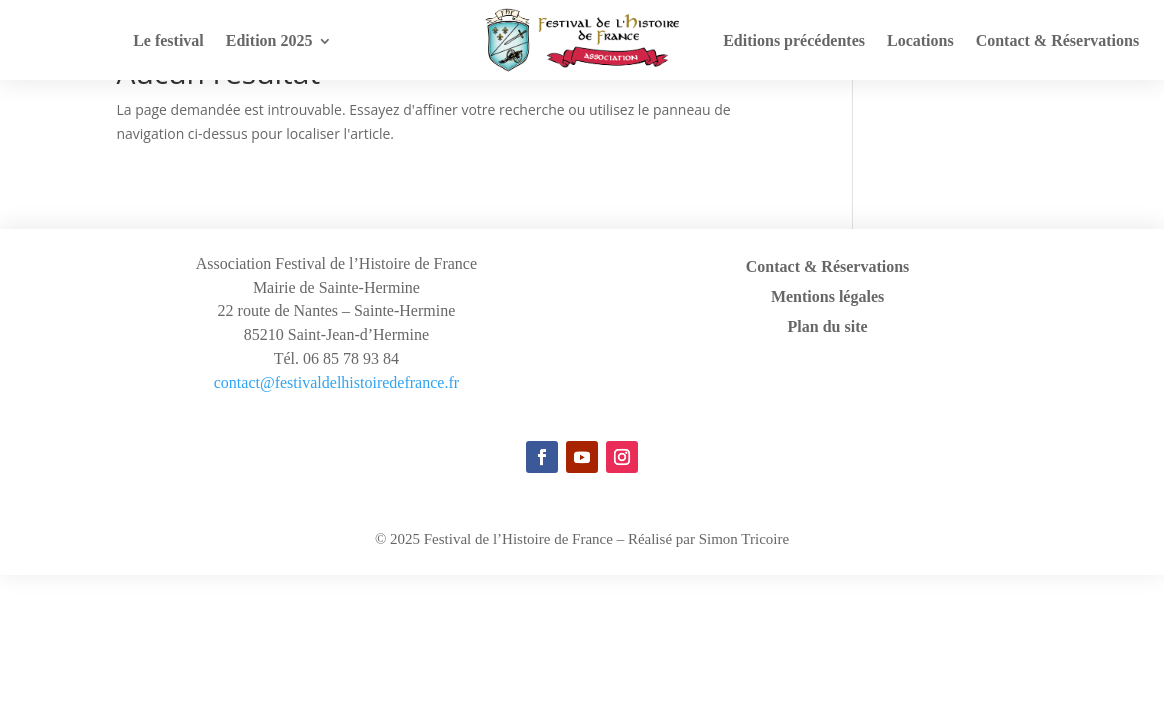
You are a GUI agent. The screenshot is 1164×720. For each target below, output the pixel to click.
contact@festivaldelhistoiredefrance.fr (336, 382)
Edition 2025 (269, 41)
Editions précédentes (794, 41)
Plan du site (828, 327)
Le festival (168, 41)
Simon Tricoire (744, 539)
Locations (920, 41)
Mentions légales (827, 297)
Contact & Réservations (1058, 41)
